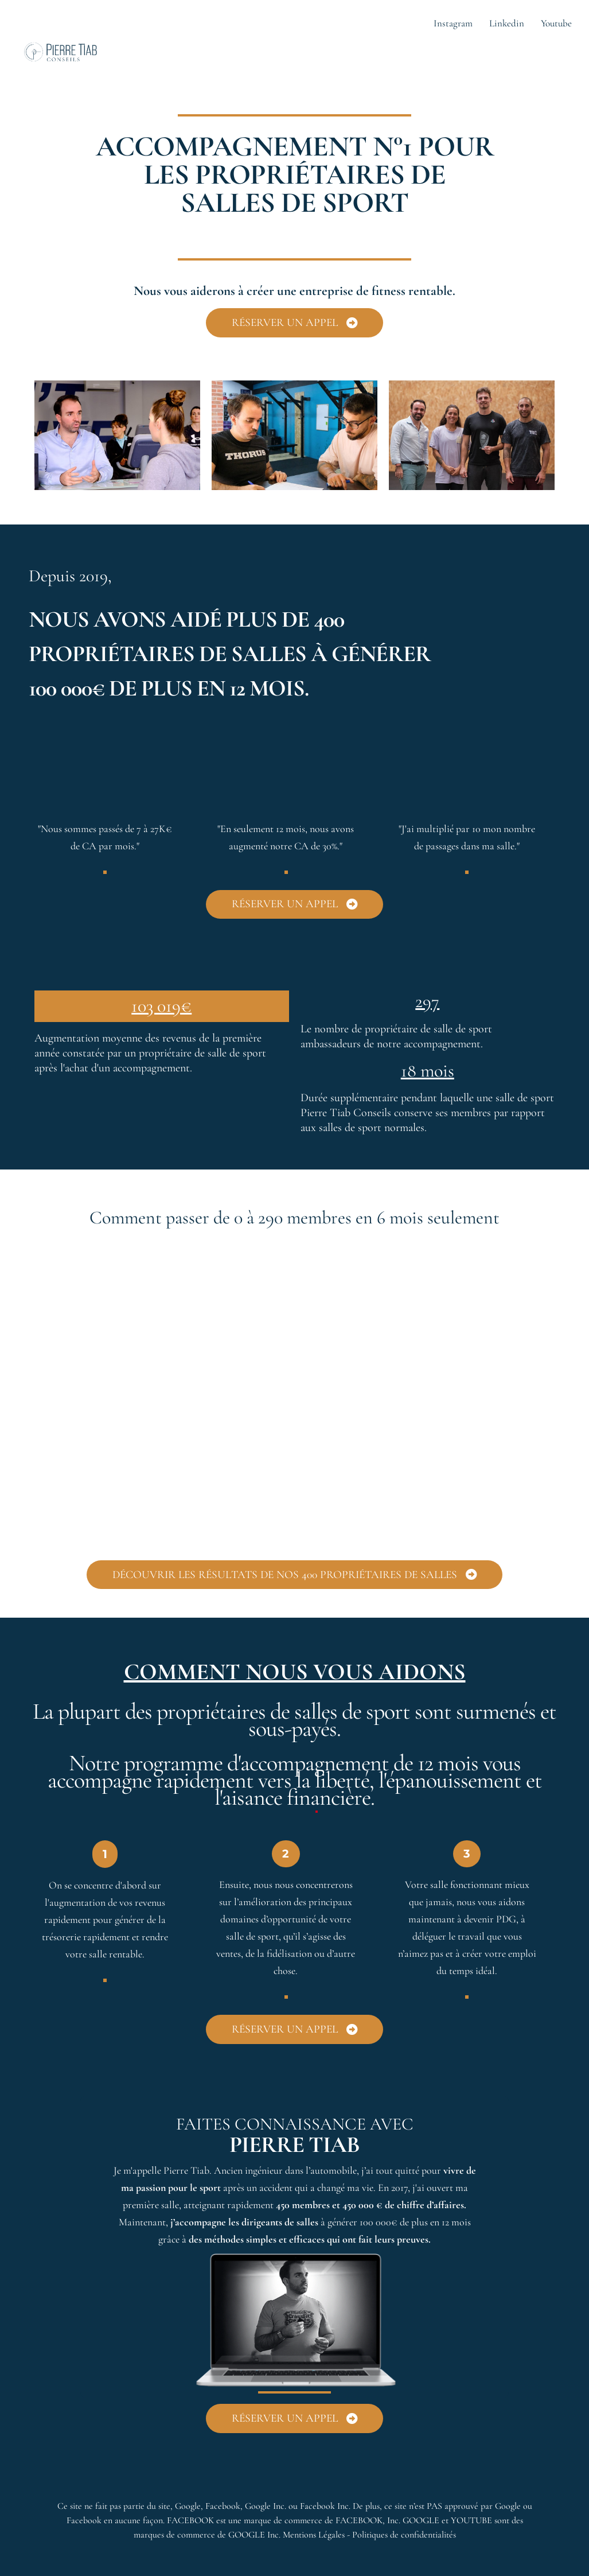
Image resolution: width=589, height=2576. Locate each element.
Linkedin (506, 23)
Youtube (556, 23)
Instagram (453, 23)
